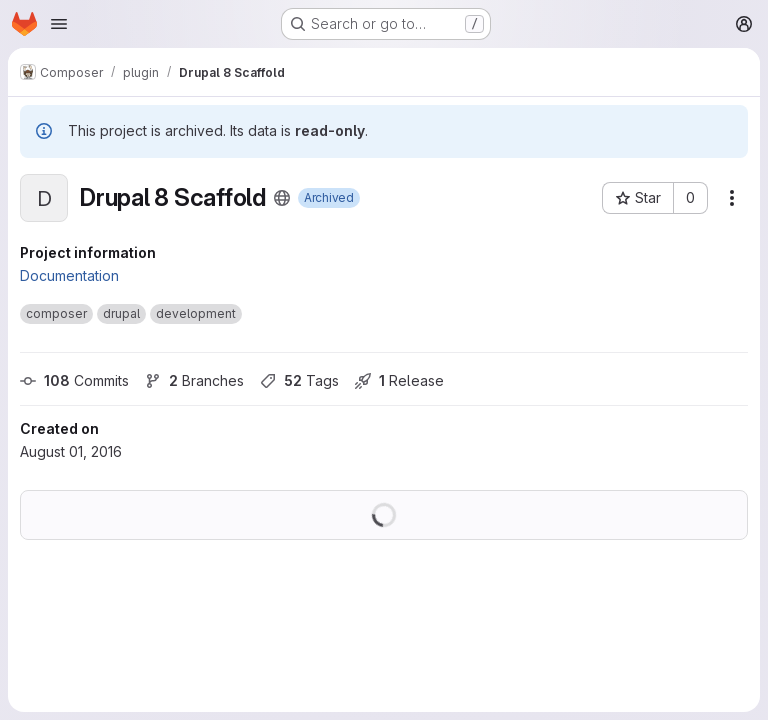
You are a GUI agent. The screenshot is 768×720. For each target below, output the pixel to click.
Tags (299, 380)
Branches (194, 380)
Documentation (69, 275)
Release (399, 380)
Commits (74, 380)
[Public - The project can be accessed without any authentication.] (282, 198)
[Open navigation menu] (59, 24)
